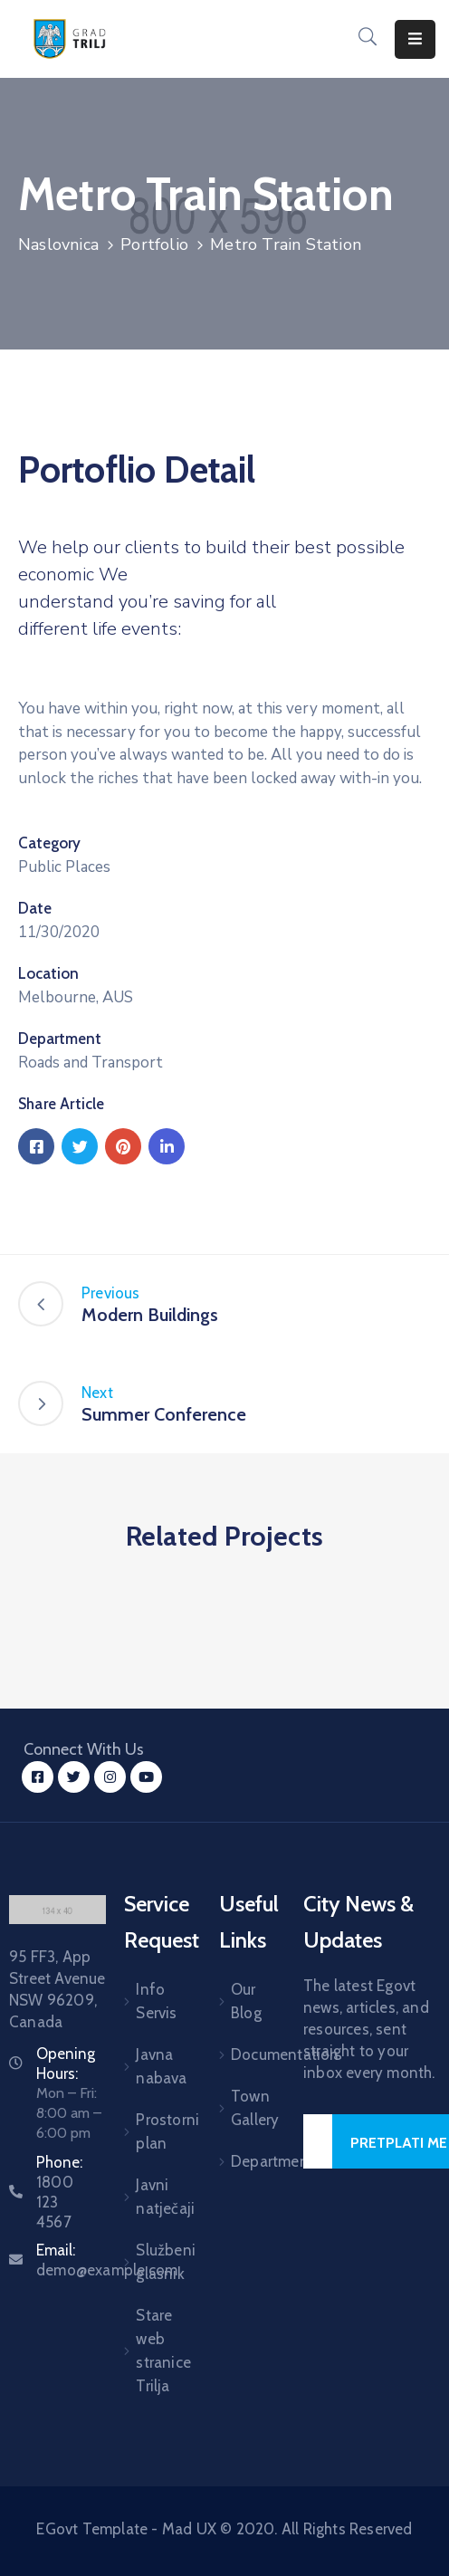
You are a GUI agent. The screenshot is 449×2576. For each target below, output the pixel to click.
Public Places (64, 867)
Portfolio (154, 244)
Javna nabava (154, 2066)
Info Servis (154, 2001)
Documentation (244, 2054)
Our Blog (244, 2001)
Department (59, 1038)
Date (35, 908)
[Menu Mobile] (415, 39)
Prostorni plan (154, 2131)
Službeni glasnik (154, 2262)
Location (48, 973)
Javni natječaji (154, 2196)
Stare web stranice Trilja (154, 2350)
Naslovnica (58, 244)
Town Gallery (244, 2108)
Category (49, 843)
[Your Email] (317, 2141)
